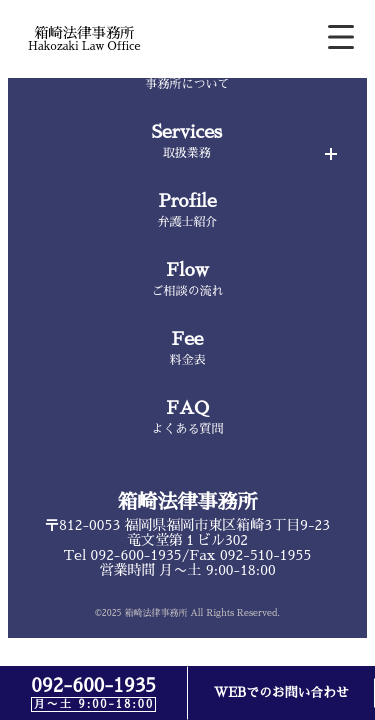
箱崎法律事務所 (188, 502)
